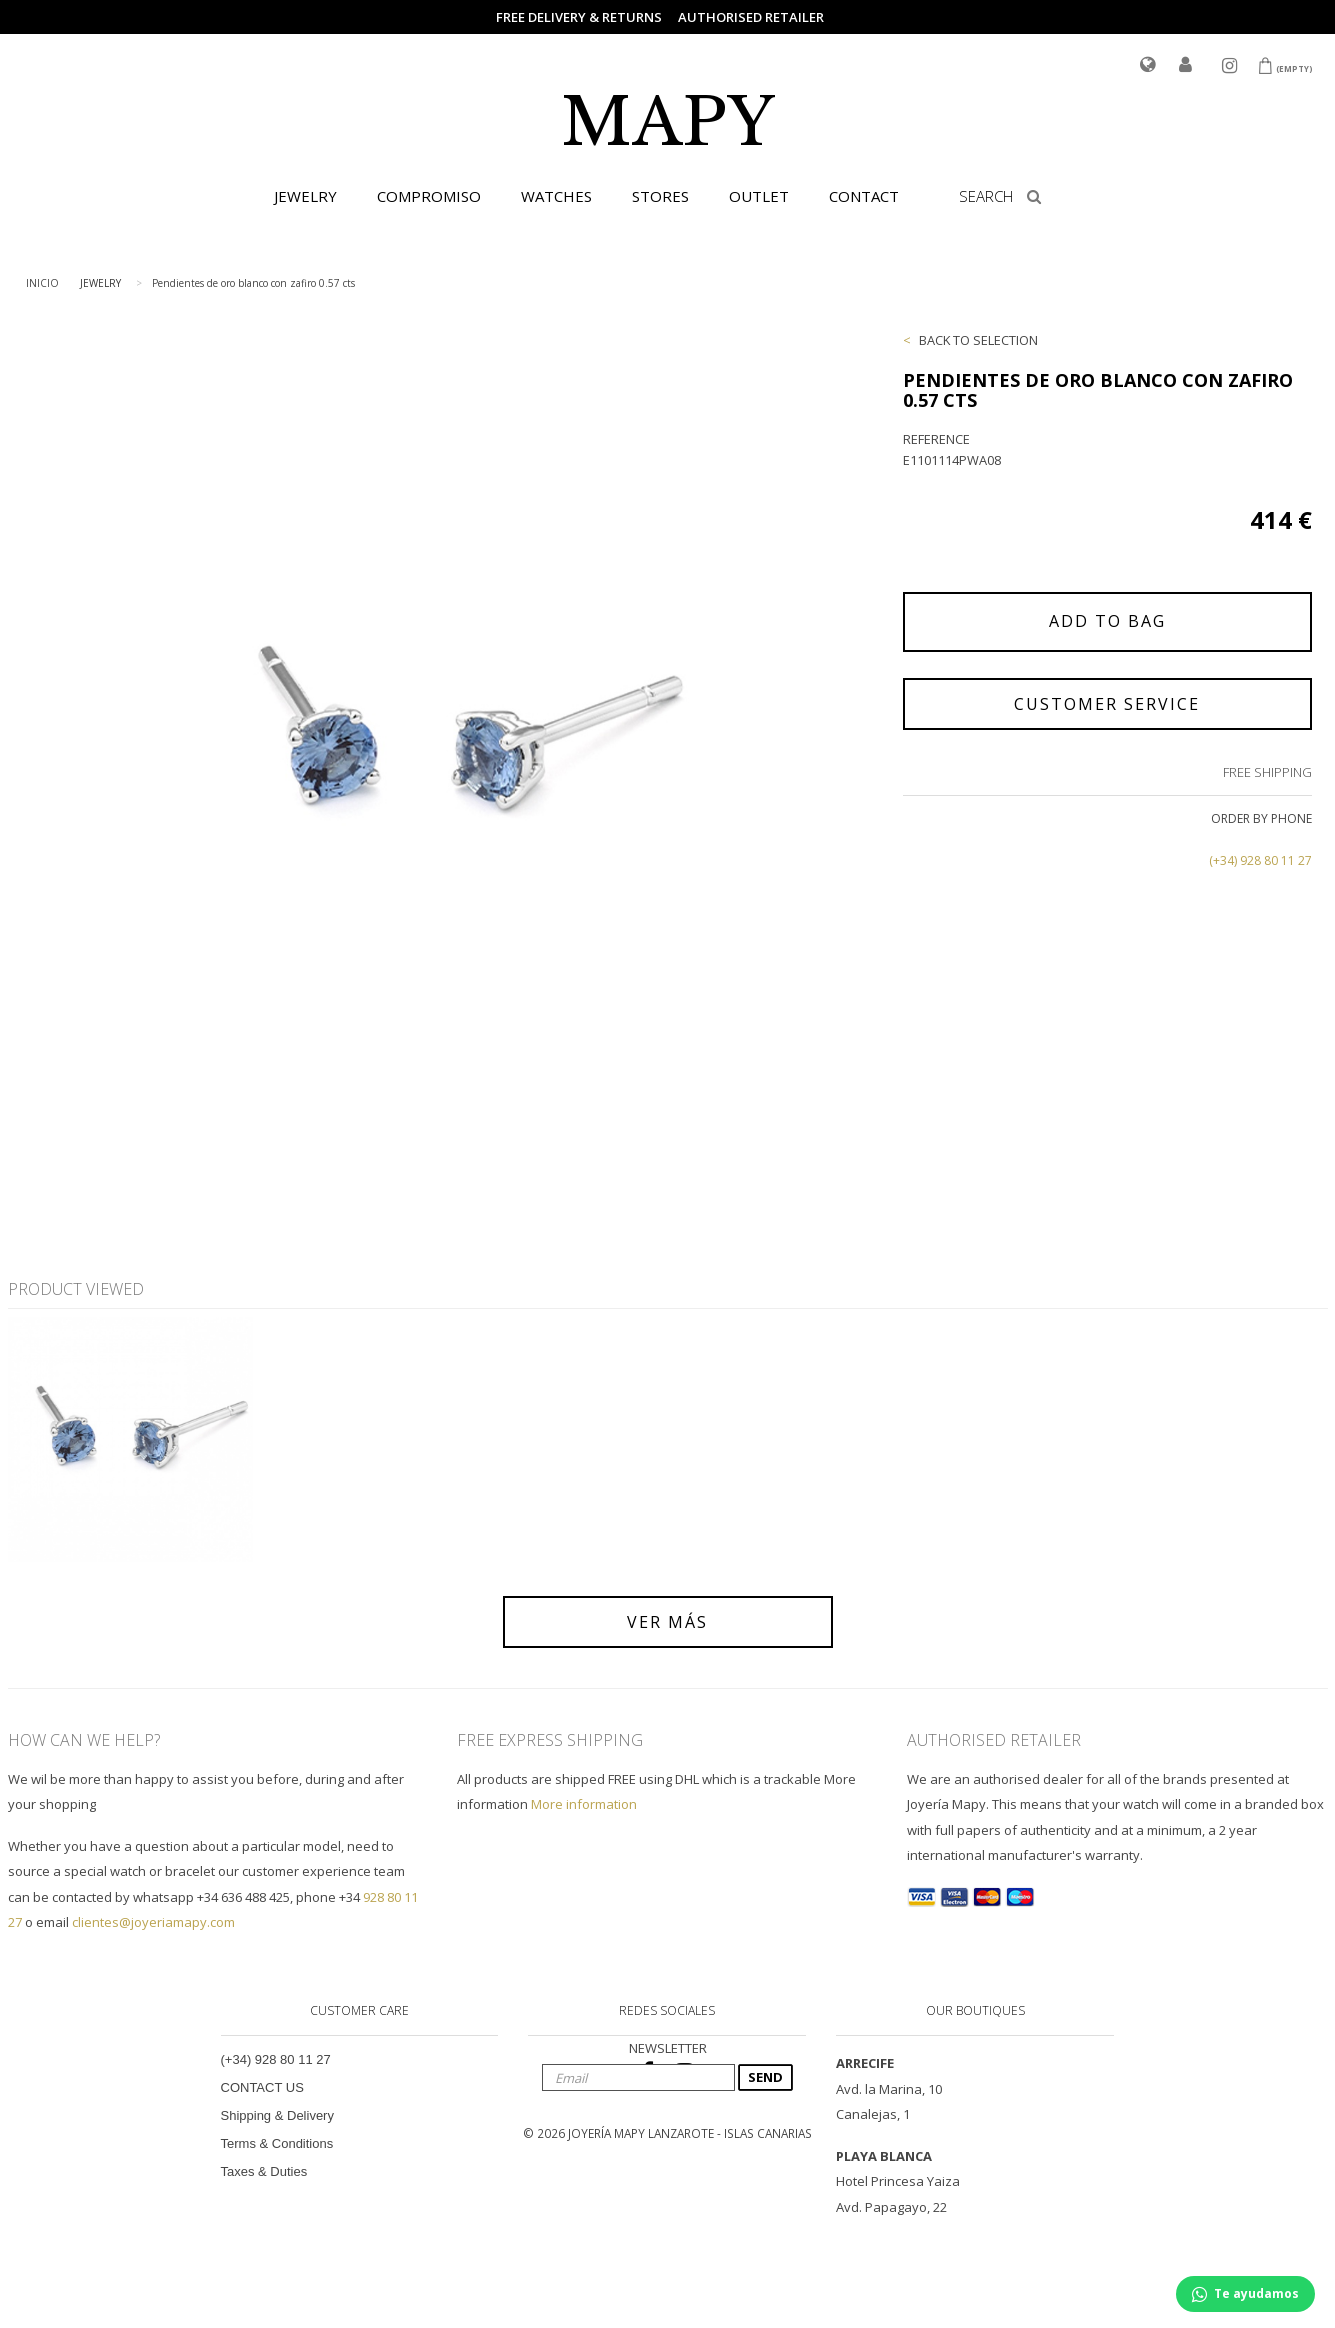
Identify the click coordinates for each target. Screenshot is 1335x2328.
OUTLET (759, 196)
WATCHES (556, 196)
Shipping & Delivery (277, 2115)
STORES (660, 196)
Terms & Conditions (277, 2143)
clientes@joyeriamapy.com (153, 1922)
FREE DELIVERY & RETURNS (579, 17)
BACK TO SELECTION (978, 340)
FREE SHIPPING (1267, 772)
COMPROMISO (429, 196)
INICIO (42, 283)
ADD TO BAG (1107, 621)
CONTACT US (262, 2087)
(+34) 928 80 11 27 (1260, 860)
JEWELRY (305, 196)
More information (584, 1804)
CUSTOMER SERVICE (1107, 704)
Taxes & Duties (264, 2171)
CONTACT (864, 196)
